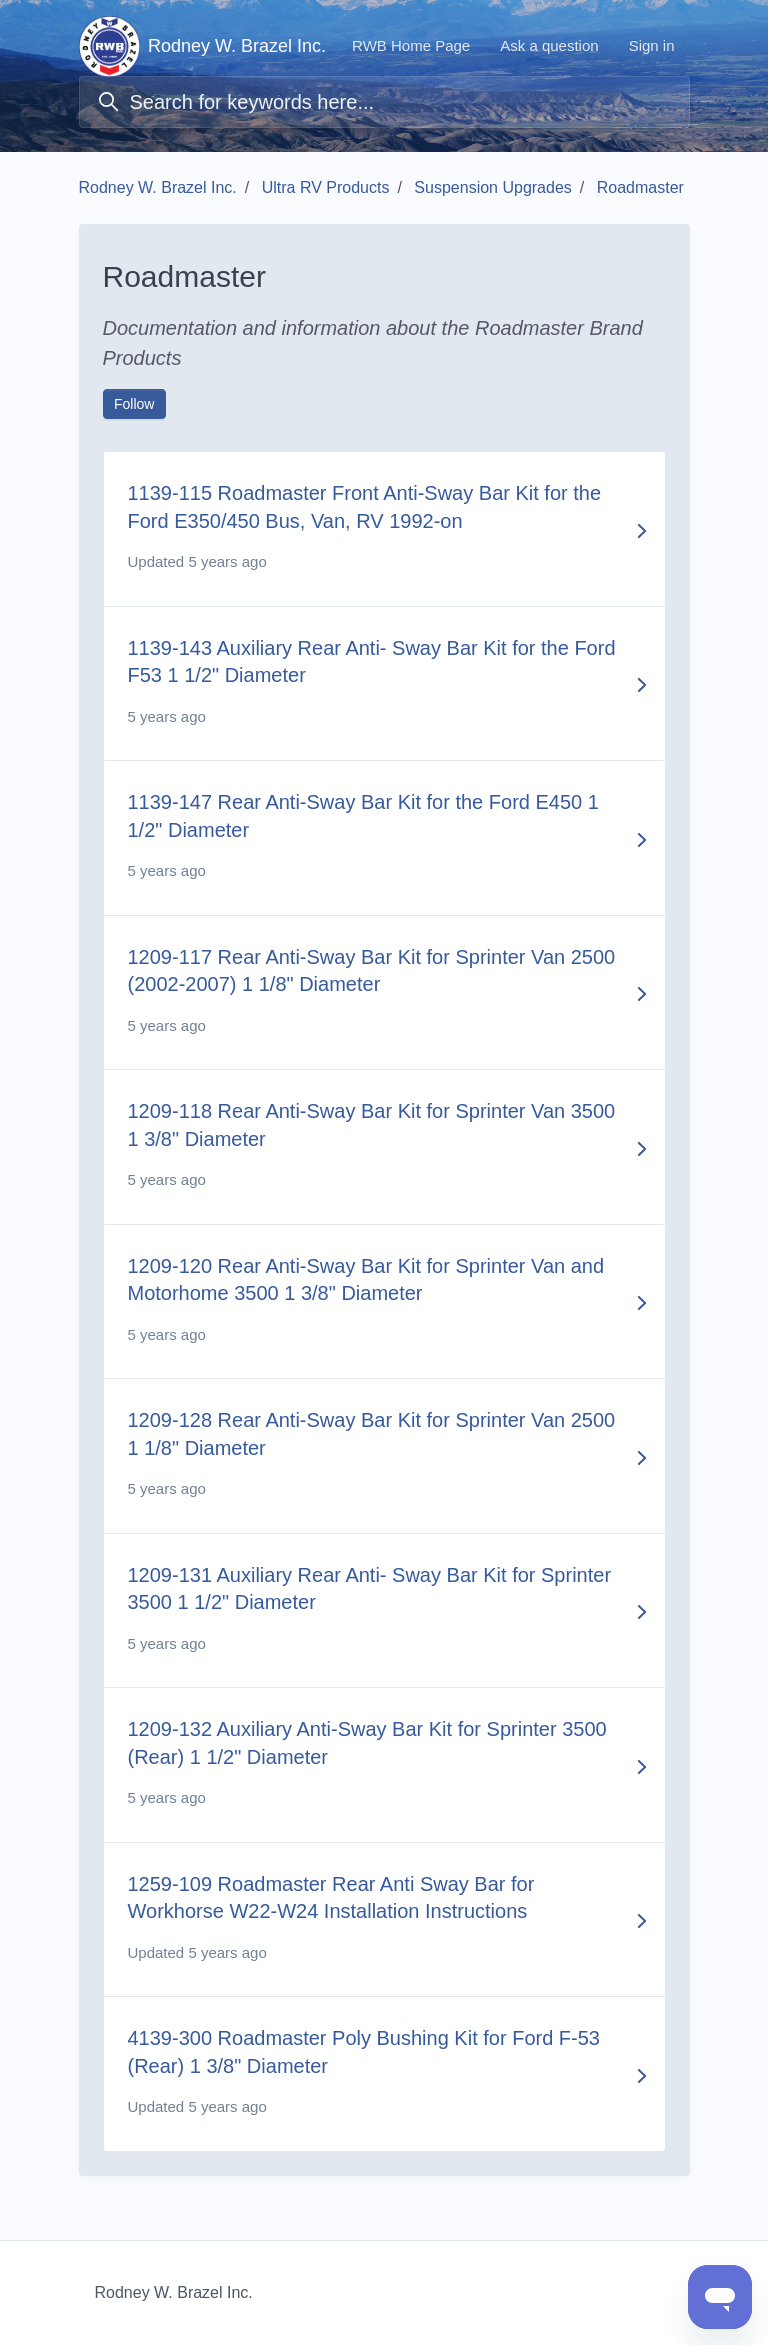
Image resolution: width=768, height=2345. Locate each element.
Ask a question (549, 45)
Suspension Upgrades (492, 187)
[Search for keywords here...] (384, 102)
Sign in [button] (652, 45)
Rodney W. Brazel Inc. (158, 187)
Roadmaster (640, 187)
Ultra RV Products (326, 187)
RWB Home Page (411, 45)
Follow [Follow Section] (134, 404)
